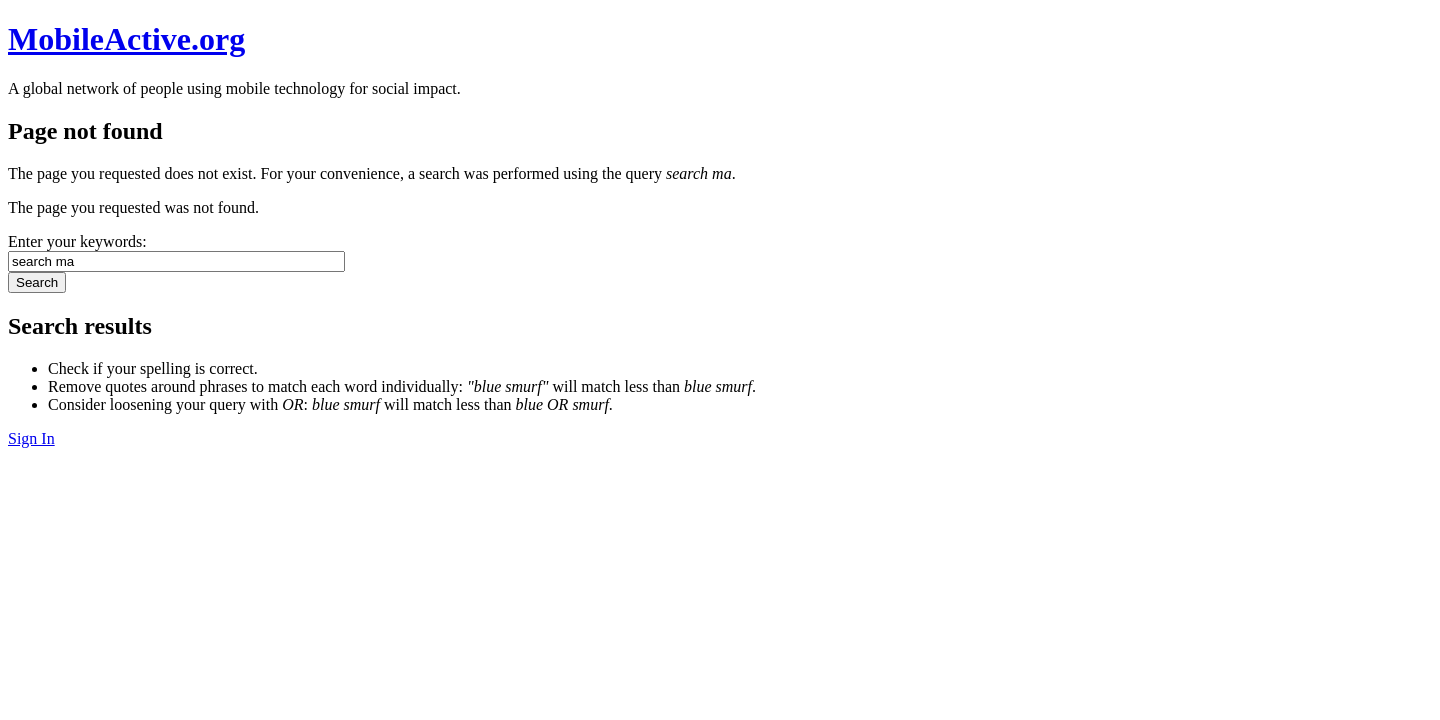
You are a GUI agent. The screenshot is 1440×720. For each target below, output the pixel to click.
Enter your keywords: (77, 241)
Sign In (31, 438)
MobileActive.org (126, 39)
